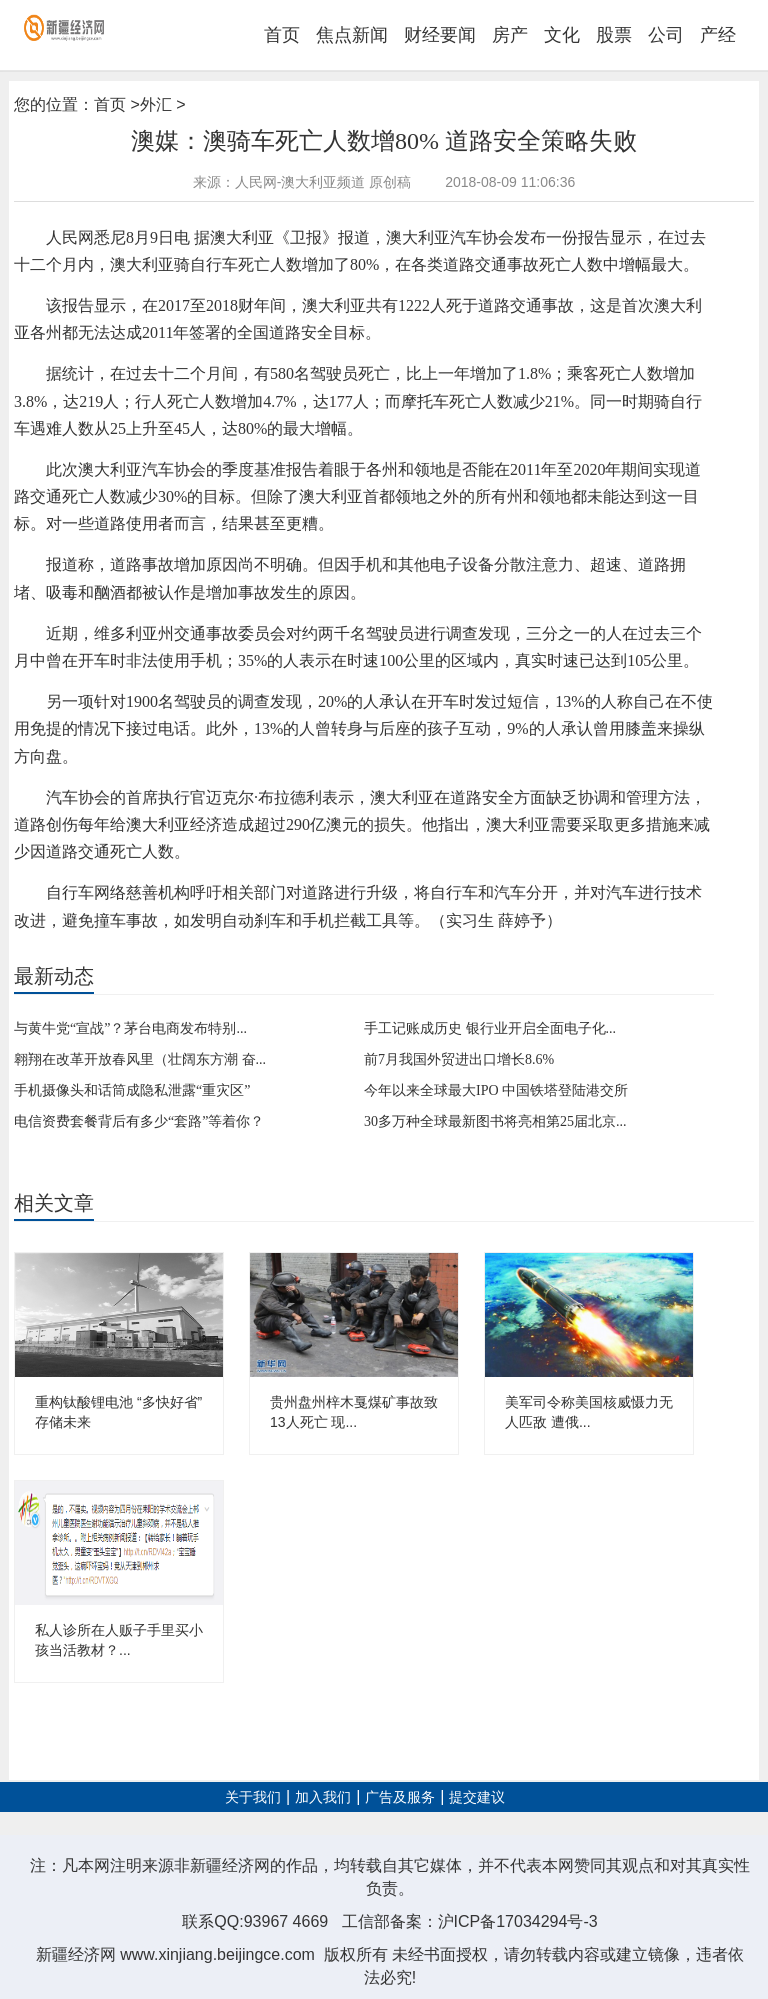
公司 (666, 35)
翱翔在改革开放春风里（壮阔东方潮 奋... (140, 1059)
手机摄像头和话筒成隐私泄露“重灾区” (132, 1090)
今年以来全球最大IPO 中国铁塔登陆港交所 (496, 1090)
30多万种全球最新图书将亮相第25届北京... (495, 1121)
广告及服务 (400, 1797)
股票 (614, 35)
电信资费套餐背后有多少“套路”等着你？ (139, 1121)
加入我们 (323, 1797)
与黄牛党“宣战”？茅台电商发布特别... (130, 1028)
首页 (282, 35)
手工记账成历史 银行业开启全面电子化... (490, 1028)
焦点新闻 (352, 35)
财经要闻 (440, 35)
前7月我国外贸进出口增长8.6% (459, 1059)
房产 (510, 35)
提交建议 (477, 1797)
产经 (718, 35)
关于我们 (253, 1797)
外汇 (156, 104)
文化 (562, 35)
